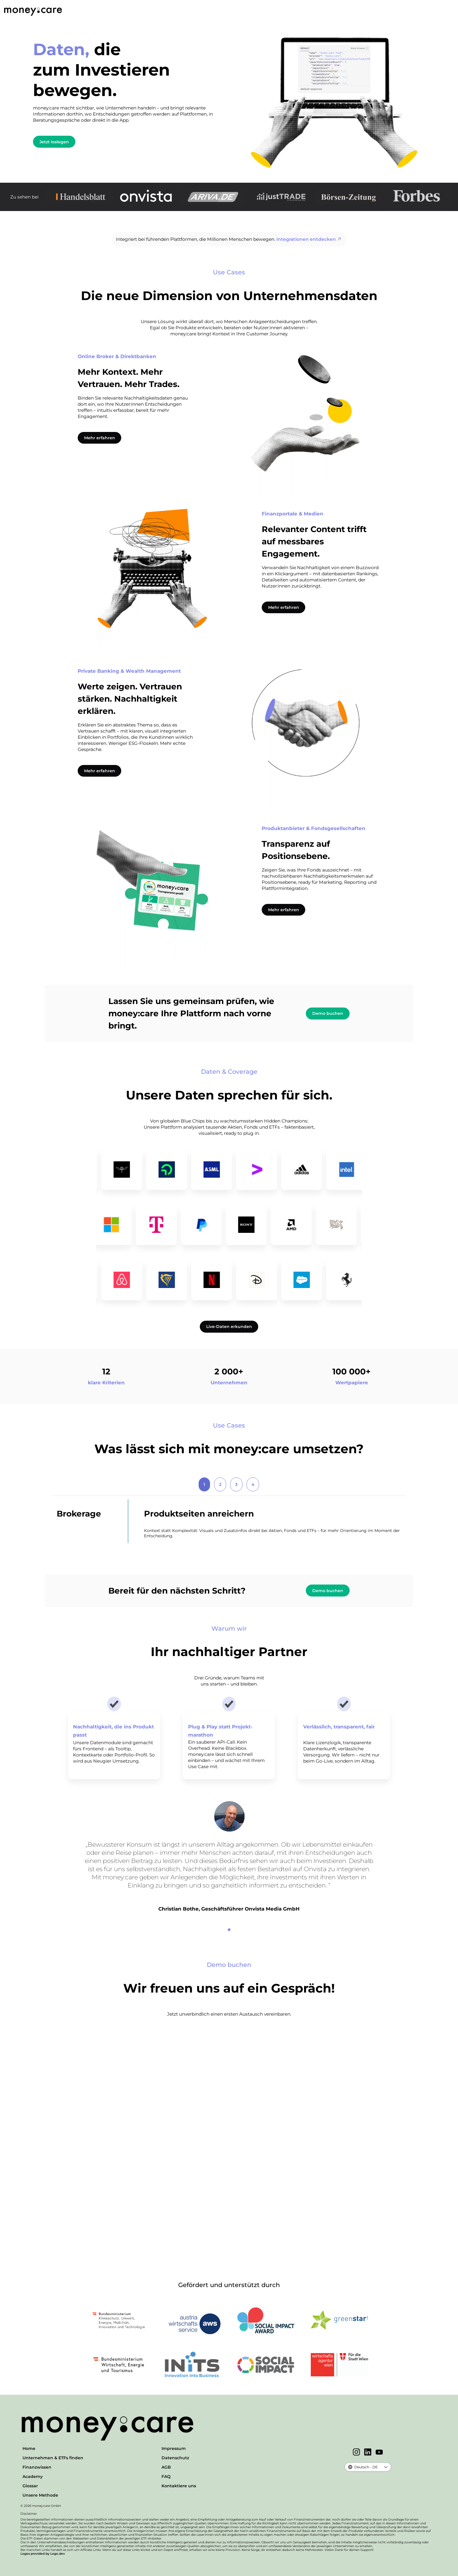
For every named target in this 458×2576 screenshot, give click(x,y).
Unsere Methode (40, 2495)
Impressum (174, 2448)
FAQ (166, 2476)
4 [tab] (252, 1484)
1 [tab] (204, 1484)
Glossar (30, 2485)
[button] (386, 2467)
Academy (32, 2476)
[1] (229, 1930)
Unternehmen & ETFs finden (52, 2457)
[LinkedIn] (368, 2452)
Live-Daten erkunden (229, 1326)
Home (28, 2448)
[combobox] (363, 2467)
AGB (166, 2467)
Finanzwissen (36, 2467)
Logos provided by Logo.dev (42, 2554)
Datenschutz (175, 2457)
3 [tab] (236, 1484)
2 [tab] (220, 1484)
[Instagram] (356, 2452)
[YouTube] (379, 2452)
